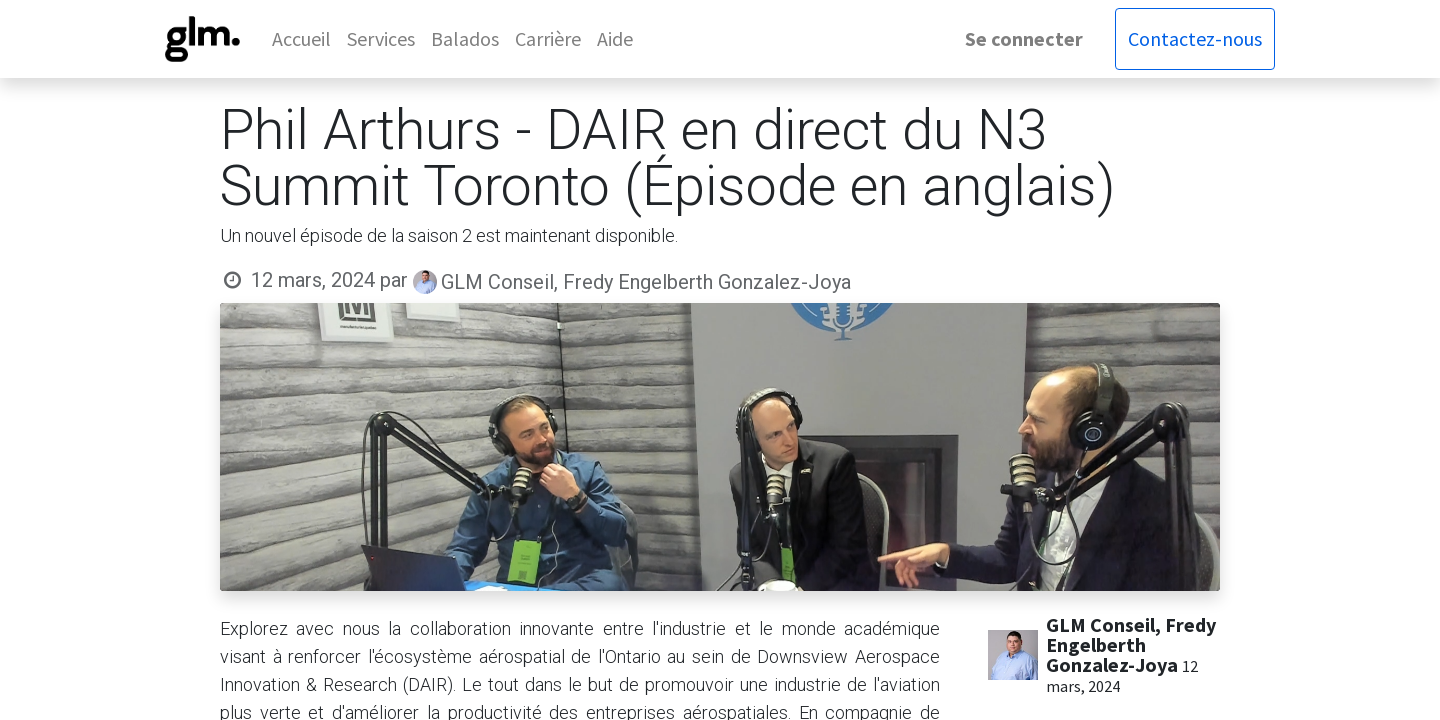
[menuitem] (301, 39)
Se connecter (1024, 38)
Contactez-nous (1195, 38)
